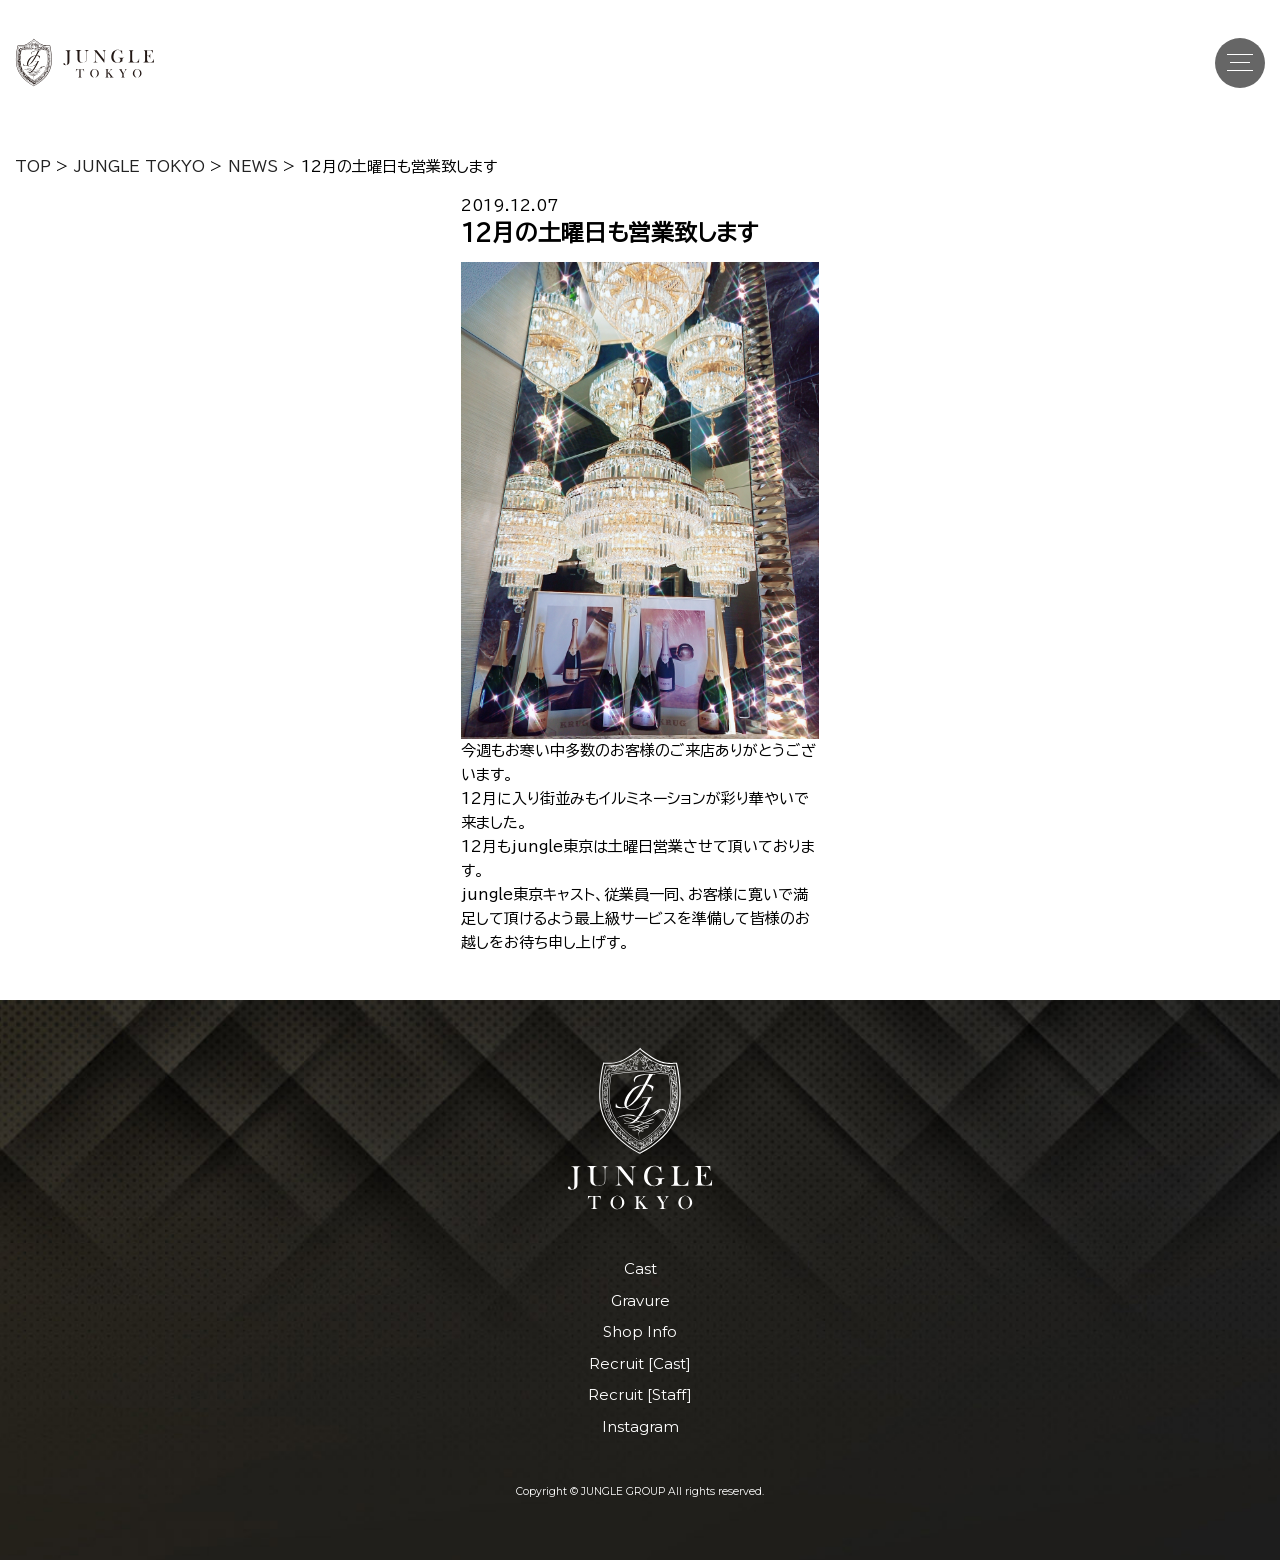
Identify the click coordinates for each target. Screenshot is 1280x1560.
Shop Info (640, 1331)
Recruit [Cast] (640, 1363)
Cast (640, 1268)
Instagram (640, 1426)
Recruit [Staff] (640, 1394)
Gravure (640, 1300)
